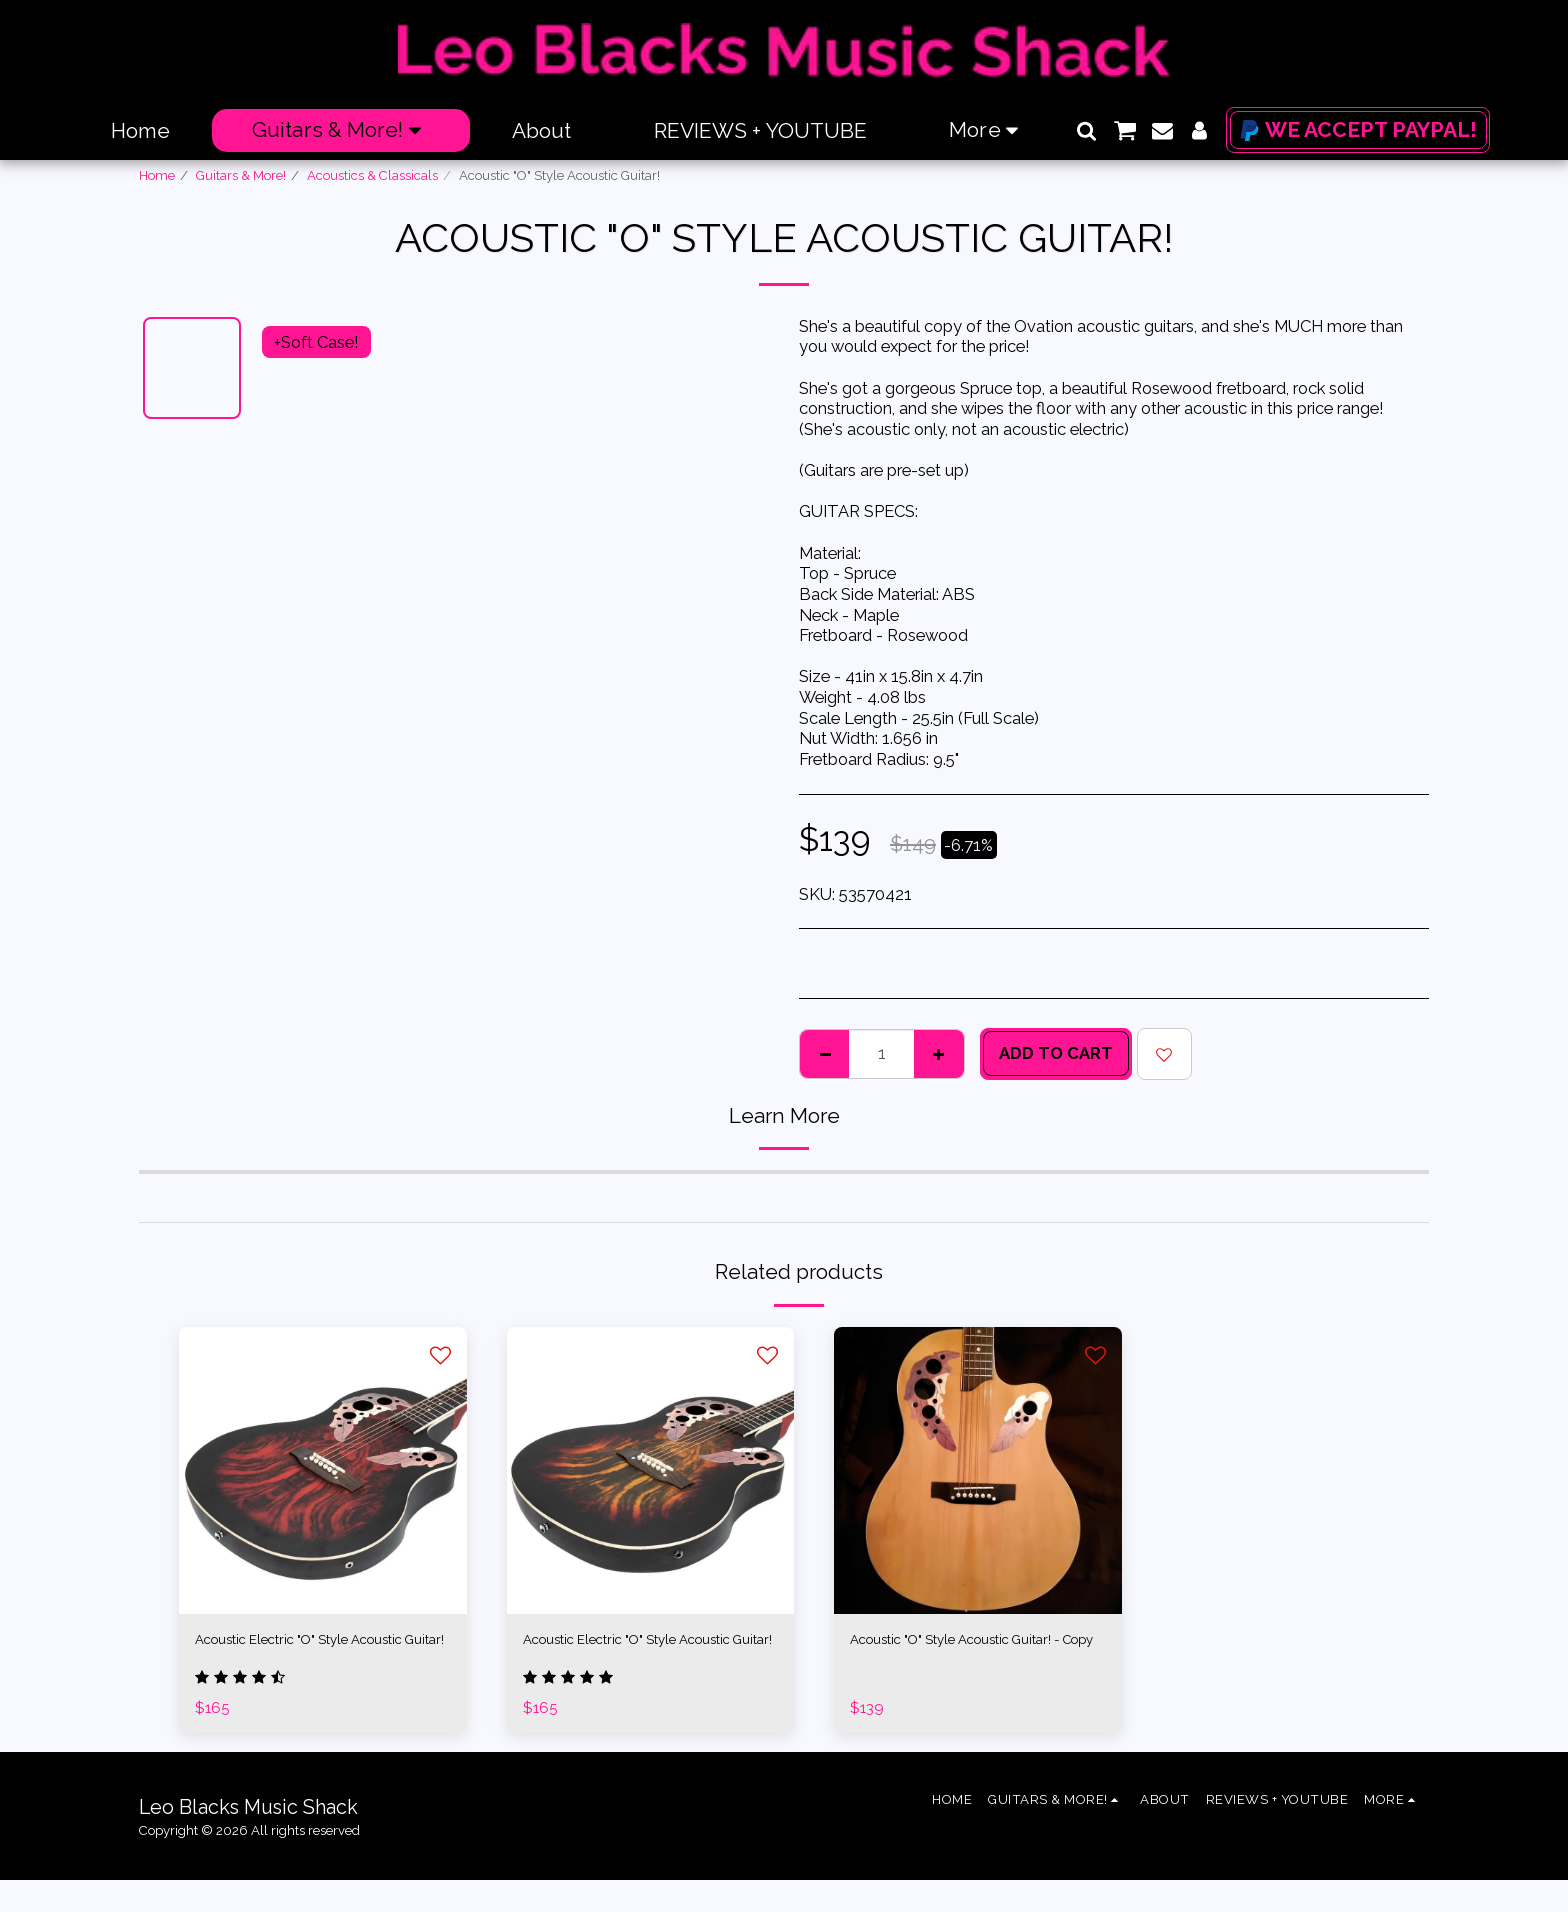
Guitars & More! (241, 175)
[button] (1086, 130)
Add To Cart (1056, 1053)
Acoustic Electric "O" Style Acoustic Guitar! (290, 1654)
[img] (323, 1471)
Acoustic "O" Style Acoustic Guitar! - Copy (976, 1654)
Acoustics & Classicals (372, 175)
